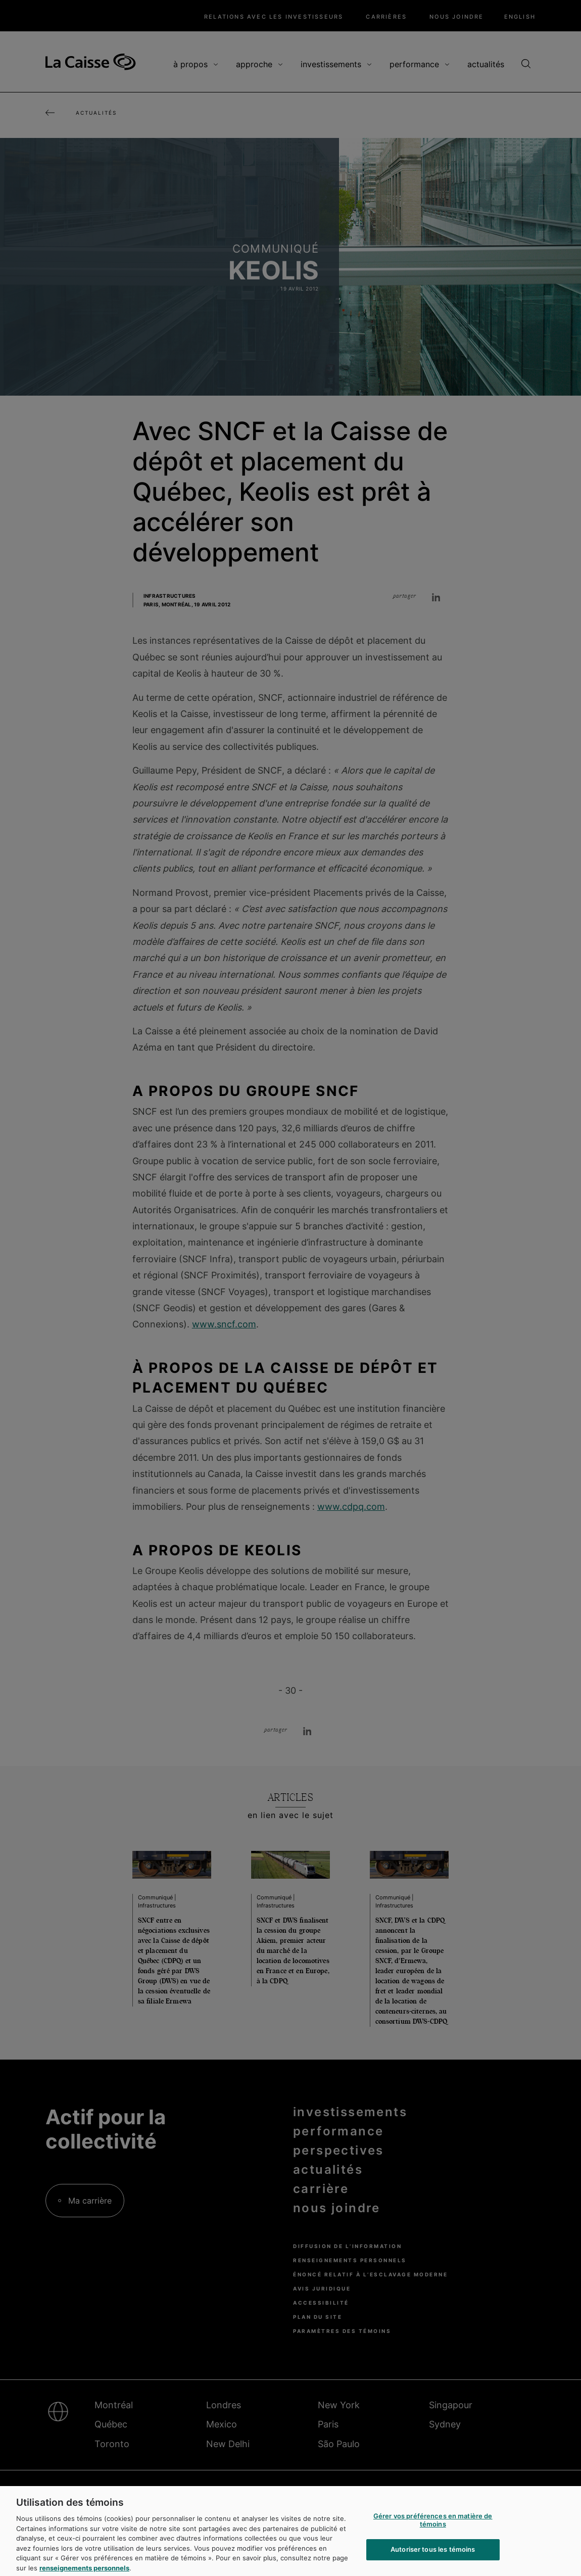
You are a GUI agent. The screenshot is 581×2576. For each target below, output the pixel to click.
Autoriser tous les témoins (433, 2555)
